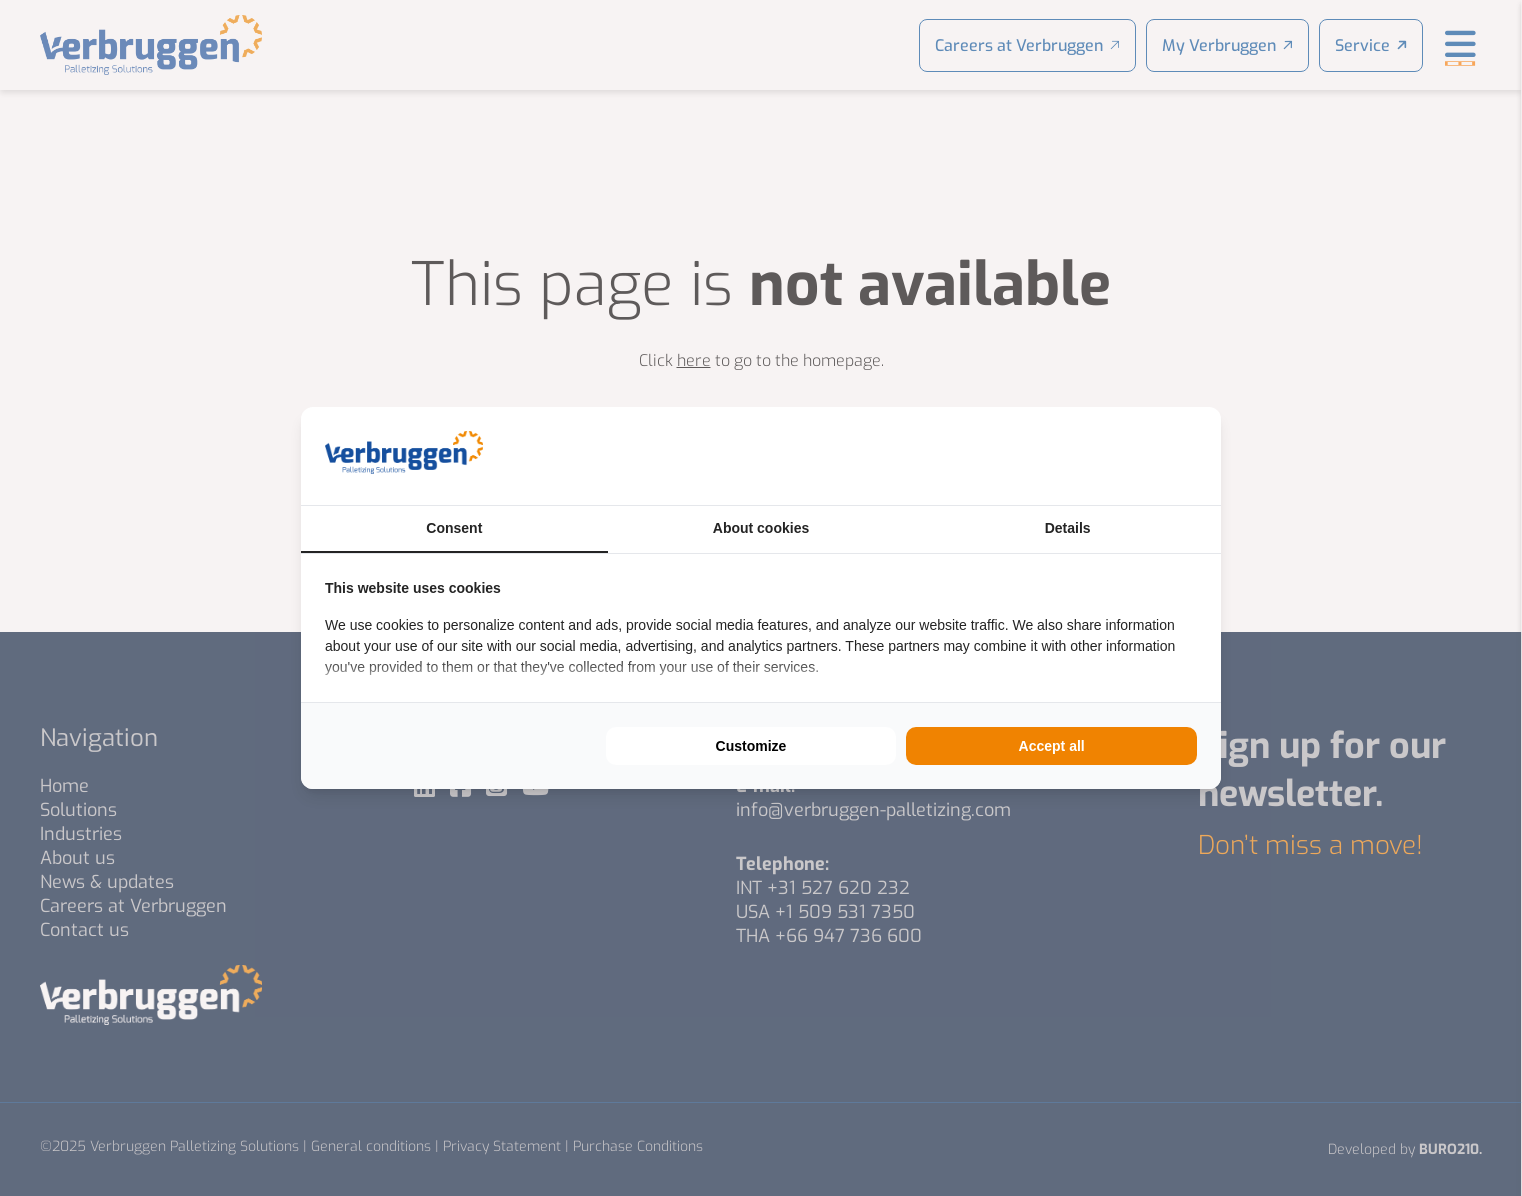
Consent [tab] (454, 528)
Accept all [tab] (1052, 746)
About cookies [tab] (761, 528)
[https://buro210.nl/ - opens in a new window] (1122, 456)
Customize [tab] (751, 746)
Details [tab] (1068, 528)
